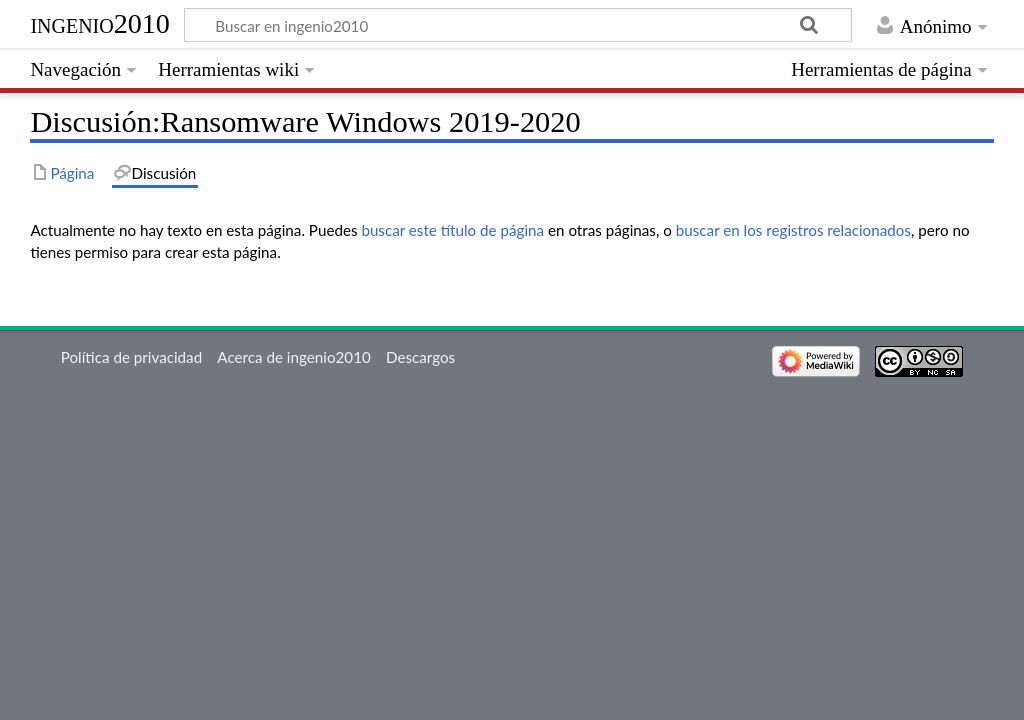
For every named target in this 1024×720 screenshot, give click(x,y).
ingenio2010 (100, 23)
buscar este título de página (452, 230)
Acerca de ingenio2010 (293, 357)
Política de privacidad (131, 357)
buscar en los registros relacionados (793, 230)
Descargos (420, 357)
